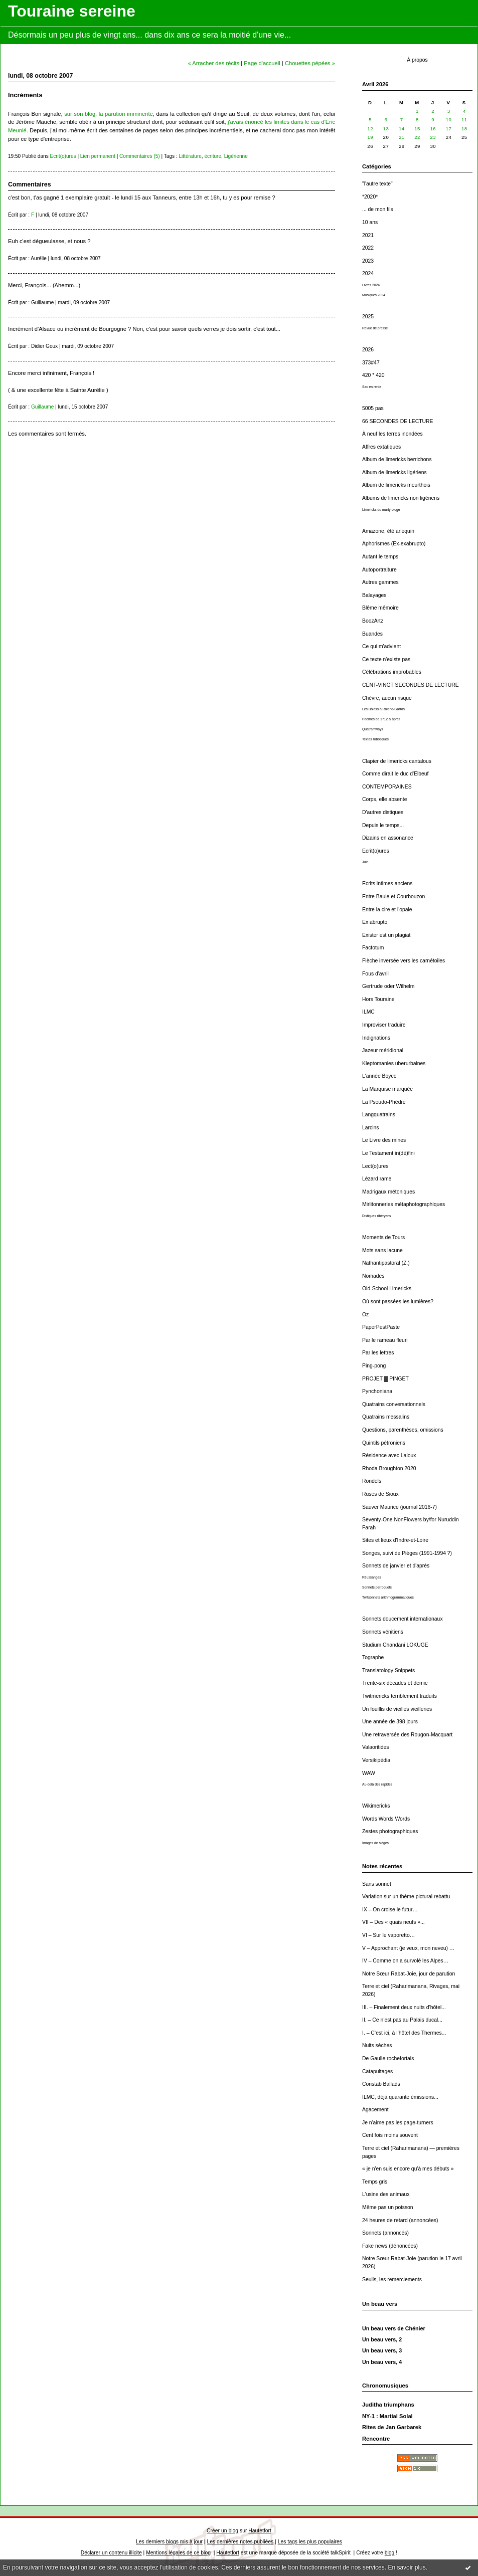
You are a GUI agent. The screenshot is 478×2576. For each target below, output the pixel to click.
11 (464, 119)
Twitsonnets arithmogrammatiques (388, 1597)
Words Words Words (386, 1819)
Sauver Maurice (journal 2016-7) (399, 1507)
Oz (365, 1314)
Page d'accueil (262, 63)
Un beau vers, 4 (382, 2362)
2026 (368, 349)
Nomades (373, 1276)
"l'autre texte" (377, 183)
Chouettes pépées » (310, 63)
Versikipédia (376, 1760)
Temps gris (374, 2182)
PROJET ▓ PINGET (385, 1378)
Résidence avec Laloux (389, 1455)
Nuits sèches (377, 2045)
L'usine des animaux (385, 2194)
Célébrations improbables (391, 672)
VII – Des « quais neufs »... (393, 1922)
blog (390, 2552)
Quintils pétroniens (383, 1443)
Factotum (373, 947)
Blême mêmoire (380, 608)
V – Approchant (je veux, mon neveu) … (408, 1948)
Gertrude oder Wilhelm (388, 986)
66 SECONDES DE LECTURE (397, 421)
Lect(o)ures (375, 1166)
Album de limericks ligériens (394, 472)
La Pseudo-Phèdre (384, 1102)
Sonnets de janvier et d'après (395, 1565)
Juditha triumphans (388, 2405)
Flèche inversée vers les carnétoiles (403, 960)
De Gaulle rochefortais (388, 2058)
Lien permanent (97, 156)
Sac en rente (371, 386)
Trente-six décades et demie (395, 1683)
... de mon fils (377, 209)
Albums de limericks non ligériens (400, 498)
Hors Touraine (378, 999)
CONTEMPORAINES (387, 786)
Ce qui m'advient (381, 646)
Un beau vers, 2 (382, 2339)
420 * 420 (373, 375)
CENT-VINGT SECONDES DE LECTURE (410, 685)
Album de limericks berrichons (397, 459)
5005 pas (373, 408)
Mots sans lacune (382, 1250)
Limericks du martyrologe (381, 509)
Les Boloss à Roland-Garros (383, 709)
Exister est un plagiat (386, 935)
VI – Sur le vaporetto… (388, 1935)
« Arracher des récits (214, 63)
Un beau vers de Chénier (393, 2328)
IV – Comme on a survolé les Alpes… (405, 1960)
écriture (212, 156)
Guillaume (42, 407)
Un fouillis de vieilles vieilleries (397, 1709)
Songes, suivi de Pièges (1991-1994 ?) (407, 1553)
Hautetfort (259, 2530)
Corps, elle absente (384, 799)
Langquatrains (378, 1114)
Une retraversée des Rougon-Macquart (407, 1734)
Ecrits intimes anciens (387, 883)
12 (370, 128)
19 (370, 137)
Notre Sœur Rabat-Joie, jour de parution (408, 1973)
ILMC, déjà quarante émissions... (400, 2097)
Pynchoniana (377, 1391)
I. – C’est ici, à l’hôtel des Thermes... (404, 2033)
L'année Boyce (379, 1076)
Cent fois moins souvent (390, 2135)
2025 (368, 316)
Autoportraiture (379, 569)
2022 (368, 248)
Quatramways (372, 729)
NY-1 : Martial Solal (387, 2416)
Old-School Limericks (386, 1288)
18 (464, 128)
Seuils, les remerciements (392, 2279)
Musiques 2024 (373, 295)
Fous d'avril (375, 973)
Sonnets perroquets (377, 1587)
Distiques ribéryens (376, 1216)
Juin (365, 862)
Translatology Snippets (388, 1670)
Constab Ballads (381, 2084)
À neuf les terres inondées (392, 434)
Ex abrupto (374, 922)
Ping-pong (374, 1365)
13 (386, 128)
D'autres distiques (382, 812)
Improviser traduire (384, 1025)
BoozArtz (372, 621)
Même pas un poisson (387, 2207)
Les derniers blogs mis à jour (169, 2541)
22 (417, 137)
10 (449, 119)
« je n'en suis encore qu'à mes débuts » (407, 2168)
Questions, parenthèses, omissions (402, 1430)
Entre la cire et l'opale (387, 909)
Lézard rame (376, 1178)
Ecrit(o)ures (375, 851)
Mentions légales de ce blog (178, 2552)
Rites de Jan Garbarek (391, 2427)
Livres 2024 (371, 285)
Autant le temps (380, 556)
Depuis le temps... (383, 825)
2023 (368, 261)
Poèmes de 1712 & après (381, 719)
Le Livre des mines (384, 1140)
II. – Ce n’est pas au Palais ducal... (402, 2020)
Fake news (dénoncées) (390, 2246)
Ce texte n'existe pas (386, 659)
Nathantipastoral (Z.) (386, 1263)
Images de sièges (375, 1843)
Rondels (371, 1481)
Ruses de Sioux (380, 1494)
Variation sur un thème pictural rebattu (406, 1896)
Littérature (190, 156)
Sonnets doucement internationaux (402, 1619)
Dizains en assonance (387, 838)
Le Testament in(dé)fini (388, 1153)
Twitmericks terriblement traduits (399, 1696)
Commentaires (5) (139, 156)
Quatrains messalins (385, 1417)
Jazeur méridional (382, 1050)
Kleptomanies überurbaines (394, 1063)
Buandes (372, 634)
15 (417, 128)
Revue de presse (375, 328)
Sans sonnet (376, 1884)
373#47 (371, 362)
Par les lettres (378, 1352)
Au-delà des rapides (377, 1784)
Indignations (376, 1038)
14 (402, 128)
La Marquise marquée (387, 1089)
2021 (368, 235)
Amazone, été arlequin (388, 531)
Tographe (373, 1657)
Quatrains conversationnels (393, 1404)
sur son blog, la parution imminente (108, 114)
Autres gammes (380, 582)
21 (402, 137)
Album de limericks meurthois (396, 485)
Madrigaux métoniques (388, 1192)
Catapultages (377, 2071)
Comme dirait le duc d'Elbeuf (395, 773)
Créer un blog (222, 2530)
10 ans (370, 222)
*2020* (370, 197)
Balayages (374, 595)
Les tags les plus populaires (310, 2541)
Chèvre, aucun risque (387, 698)
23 (433, 137)
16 (433, 128)
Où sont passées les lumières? (397, 1301)
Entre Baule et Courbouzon (393, 896)
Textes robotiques (375, 739)
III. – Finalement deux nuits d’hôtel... (404, 2007)
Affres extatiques (381, 447)
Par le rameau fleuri (385, 1340)
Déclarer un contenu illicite (111, 2552)
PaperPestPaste (381, 1327)
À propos (417, 60)
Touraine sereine (71, 11)
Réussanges (371, 1577)
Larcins (370, 1127)
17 (449, 128)
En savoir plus (406, 2567)
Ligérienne (236, 156)
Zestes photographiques (390, 1831)
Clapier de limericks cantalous (396, 761)
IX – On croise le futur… (390, 1909)
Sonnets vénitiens (382, 1632)
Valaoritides (375, 1747)
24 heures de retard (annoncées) (400, 2220)
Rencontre (376, 2439)
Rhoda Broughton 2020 (389, 1468)
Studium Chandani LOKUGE (395, 1645)
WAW (368, 1773)
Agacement (375, 2109)
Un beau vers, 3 (382, 2350)
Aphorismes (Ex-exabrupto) (393, 543)
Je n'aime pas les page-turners (397, 2122)
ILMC (368, 1012)
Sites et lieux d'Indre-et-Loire (395, 1540)
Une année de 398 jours (390, 1721)
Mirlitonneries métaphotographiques (403, 1204)
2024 (368, 273)
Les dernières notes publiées (240, 2541)
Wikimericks (376, 1806)
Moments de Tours (383, 1237)
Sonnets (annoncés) (385, 2233)
